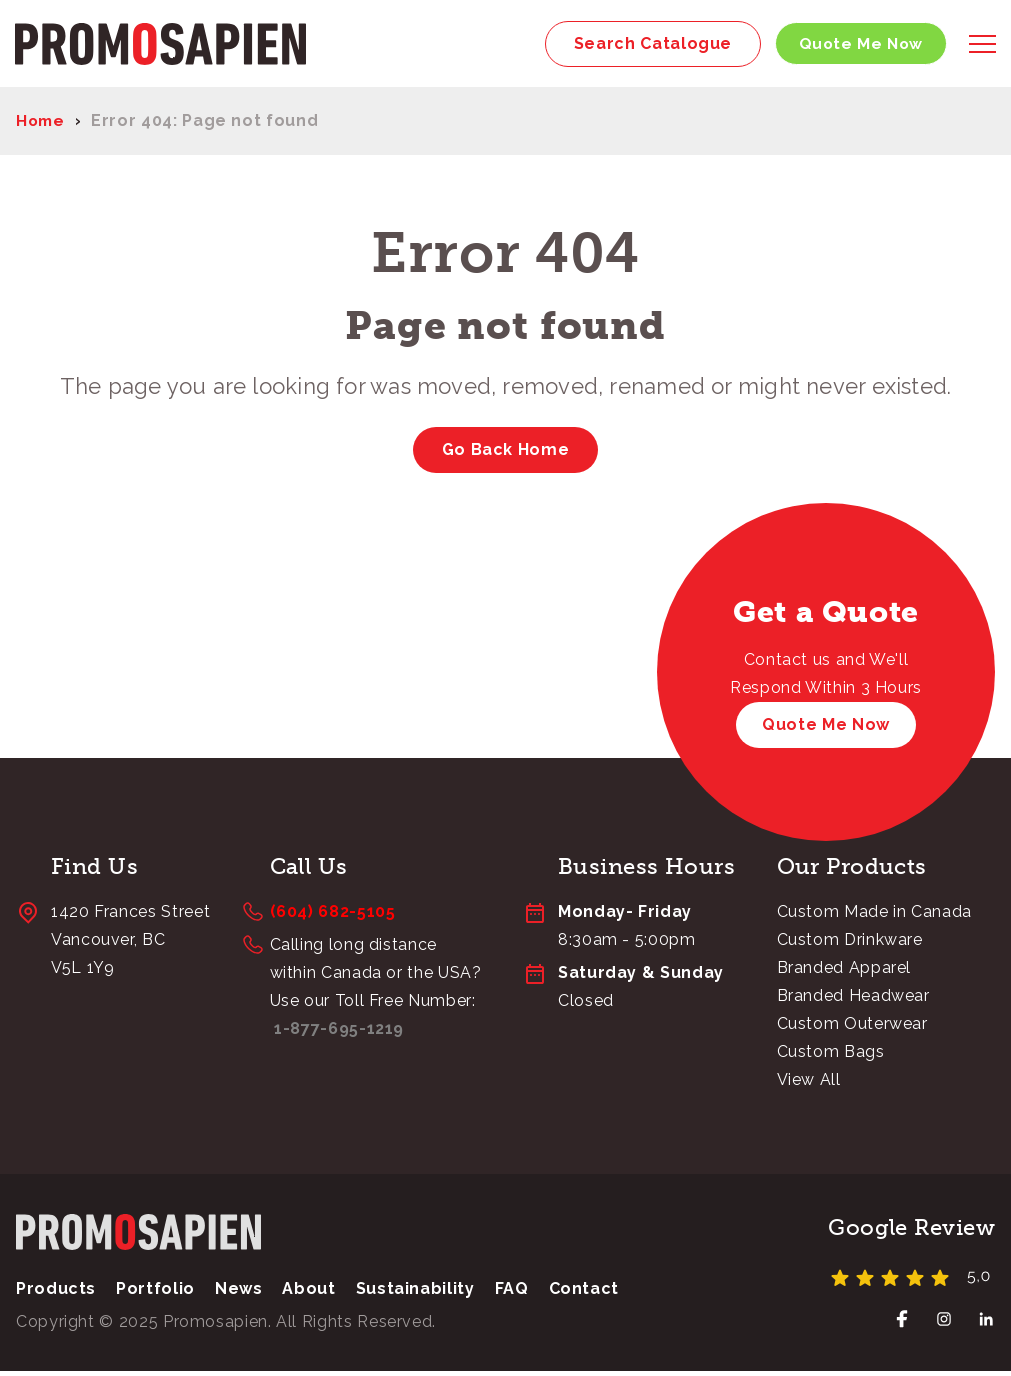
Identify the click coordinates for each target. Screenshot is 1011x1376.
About (308, 1293)
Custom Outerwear (852, 1028)
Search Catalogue (645, 45)
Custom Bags (831, 1056)
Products (56, 1293)
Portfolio (155, 1293)
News (239, 1293)
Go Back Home (506, 453)
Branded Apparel (844, 972)
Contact (584, 1293)
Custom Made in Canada (874, 916)
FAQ (512, 1293)
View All (809, 1084)
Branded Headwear (853, 1000)
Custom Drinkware (850, 944)
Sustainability (415, 1293)
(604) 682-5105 (333, 916)
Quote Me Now (856, 45)
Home (42, 125)
